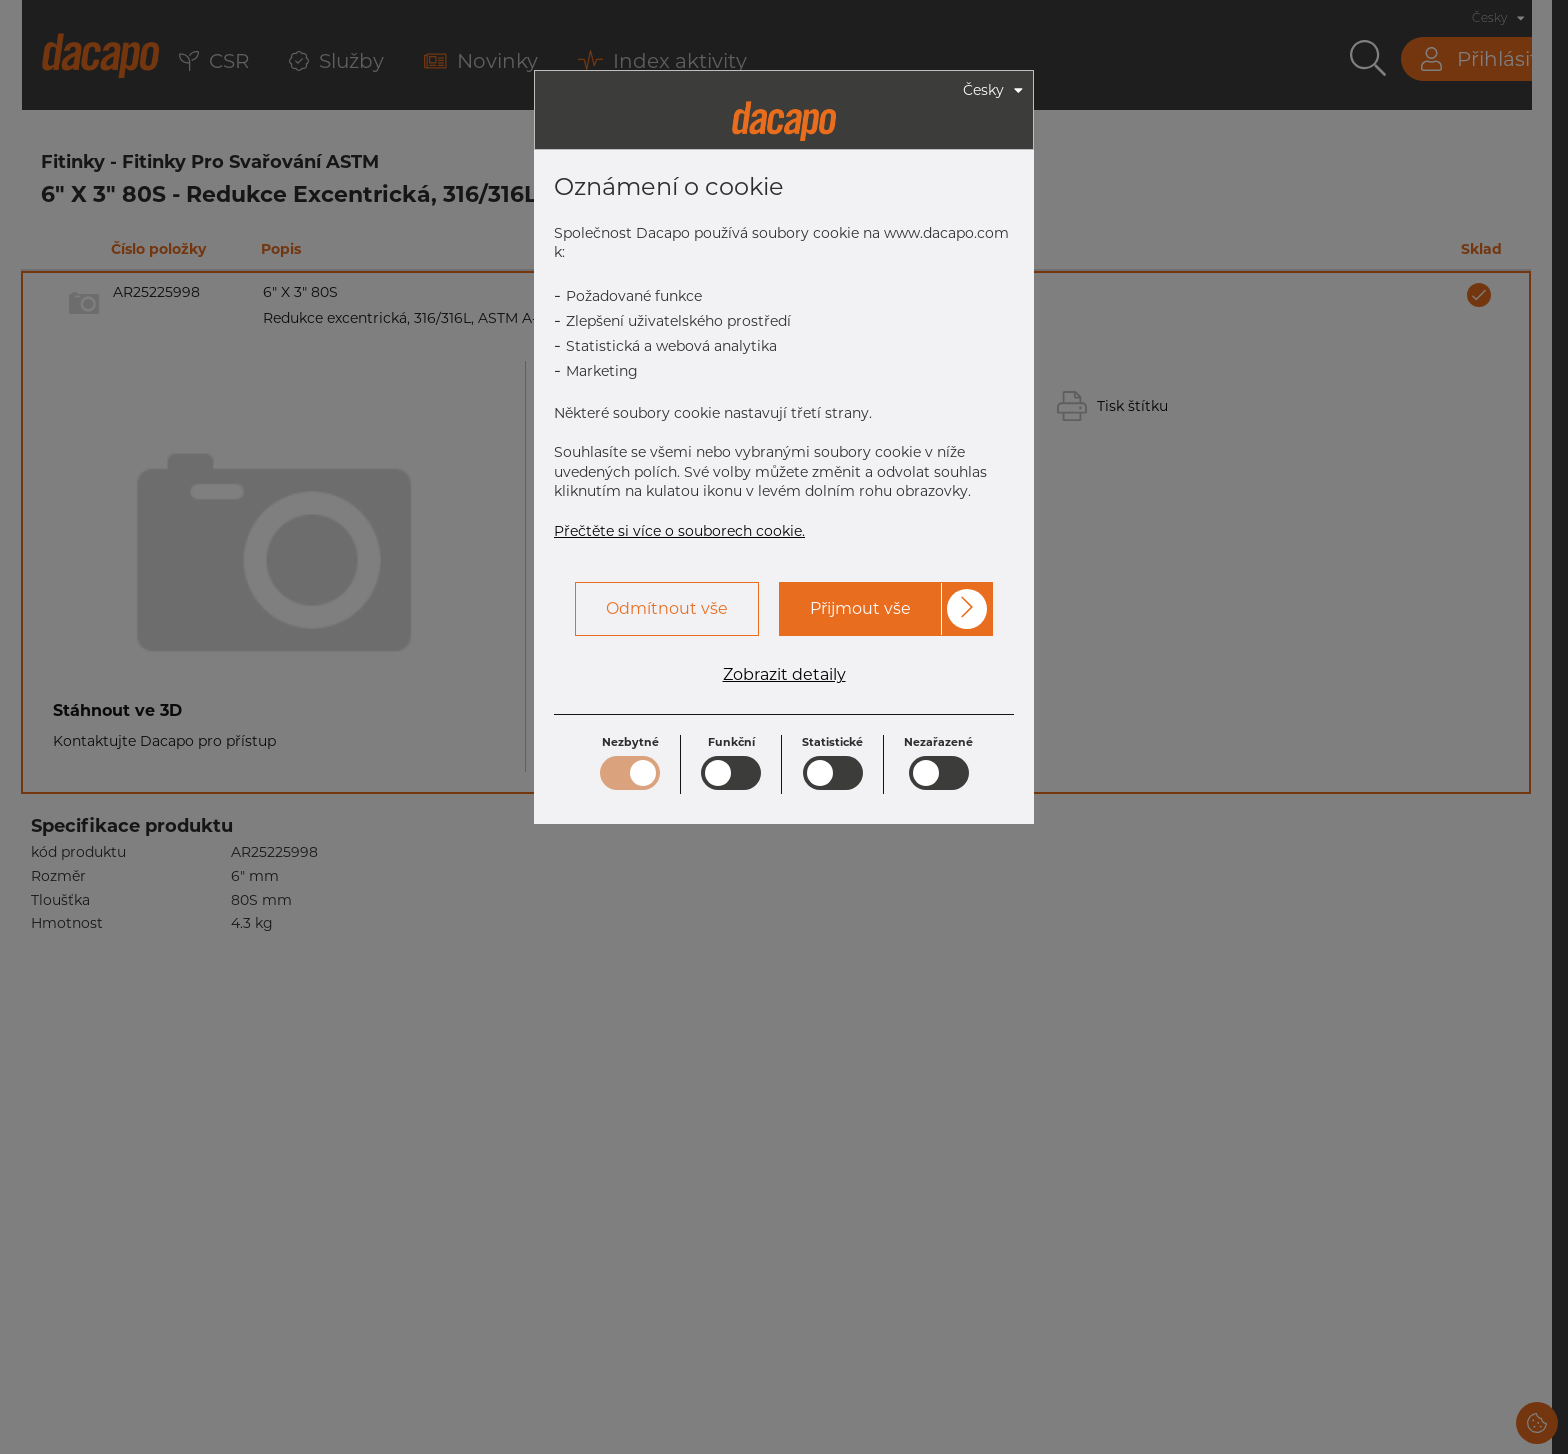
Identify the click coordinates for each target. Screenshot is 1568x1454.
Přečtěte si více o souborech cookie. (679, 531)
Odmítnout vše (667, 608)
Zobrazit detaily (784, 675)
